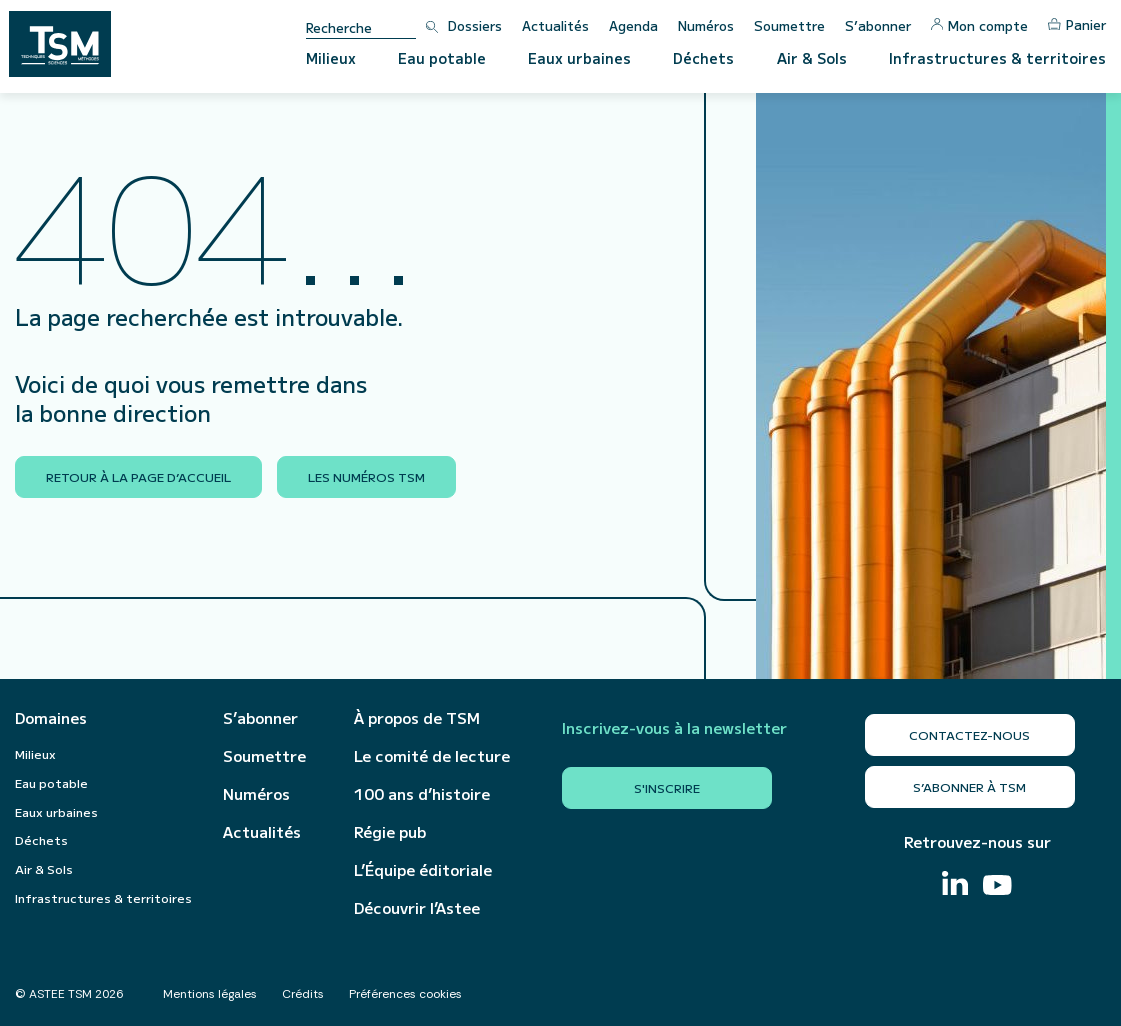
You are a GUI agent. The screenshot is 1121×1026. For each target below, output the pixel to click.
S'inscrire (667, 787)
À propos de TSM (417, 718)
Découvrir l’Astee (417, 908)
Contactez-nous (969, 734)
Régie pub (390, 832)
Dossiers (475, 25)
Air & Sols (812, 58)
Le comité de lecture (432, 756)
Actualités (555, 25)
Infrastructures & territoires (997, 58)
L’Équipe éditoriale (423, 870)
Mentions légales (210, 994)
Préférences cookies (405, 994)
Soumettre (789, 25)
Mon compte (979, 25)
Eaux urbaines (579, 58)
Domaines (51, 718)
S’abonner (878, 25)
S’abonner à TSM (969, 786)
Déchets (703, 58)
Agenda (633, 25)
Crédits (303, 994)
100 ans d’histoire (422, 794)
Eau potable (442, 58)
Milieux (331, 58)
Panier (1077, 24)
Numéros (706, 25)
